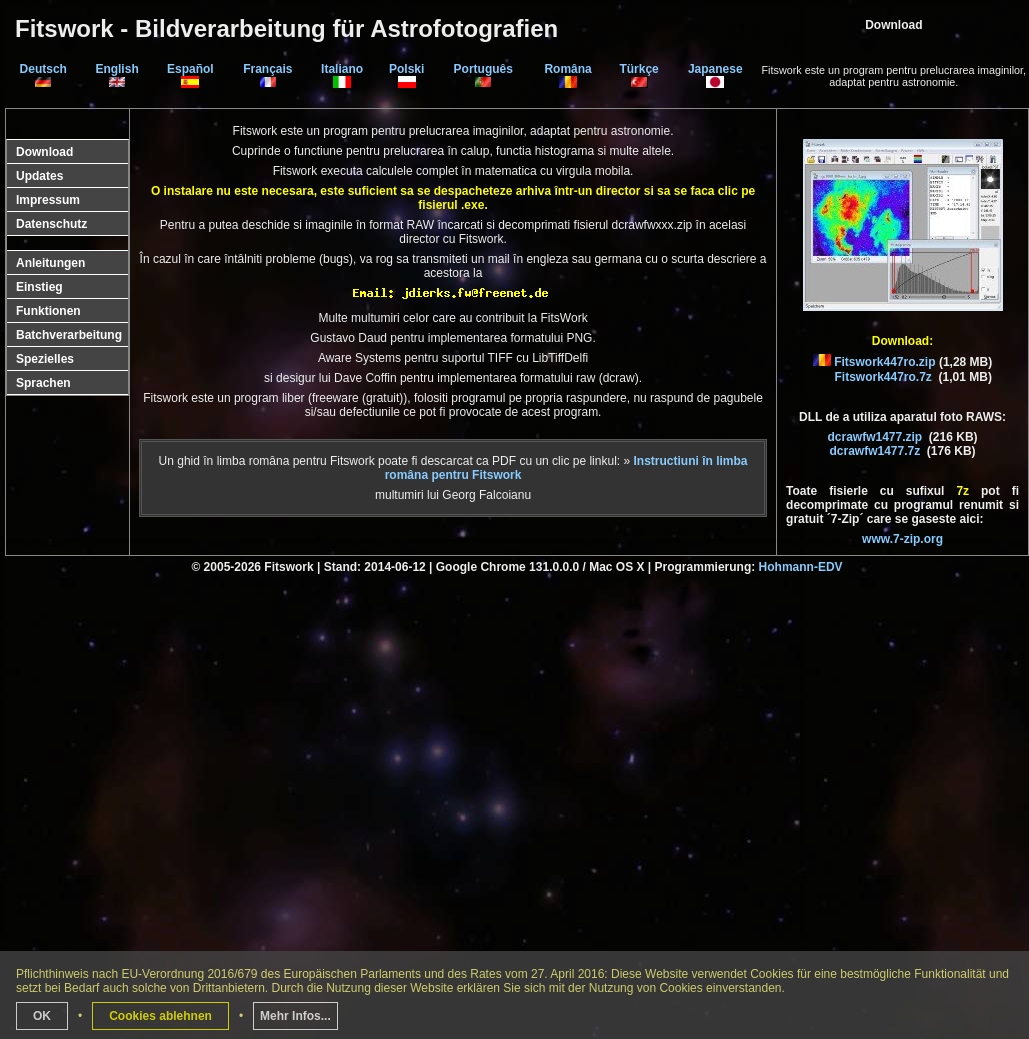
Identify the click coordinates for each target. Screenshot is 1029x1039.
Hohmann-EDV (801, 567)
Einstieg (39, 287)
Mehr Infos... (295, 1016)
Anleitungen (50, 263)
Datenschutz (51, 224)
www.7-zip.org (902, 539)
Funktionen (48, 311)
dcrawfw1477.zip (874, 437)
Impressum (48, 200)
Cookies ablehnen (160, 1016)
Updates (39, 176)
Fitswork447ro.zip (884, 362)
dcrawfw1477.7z (874, 451)
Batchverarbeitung (69, 335)
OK (42, 1016)
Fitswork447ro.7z (883, 377)
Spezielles (45, 359)
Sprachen (43, 383)
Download (44, 152)
